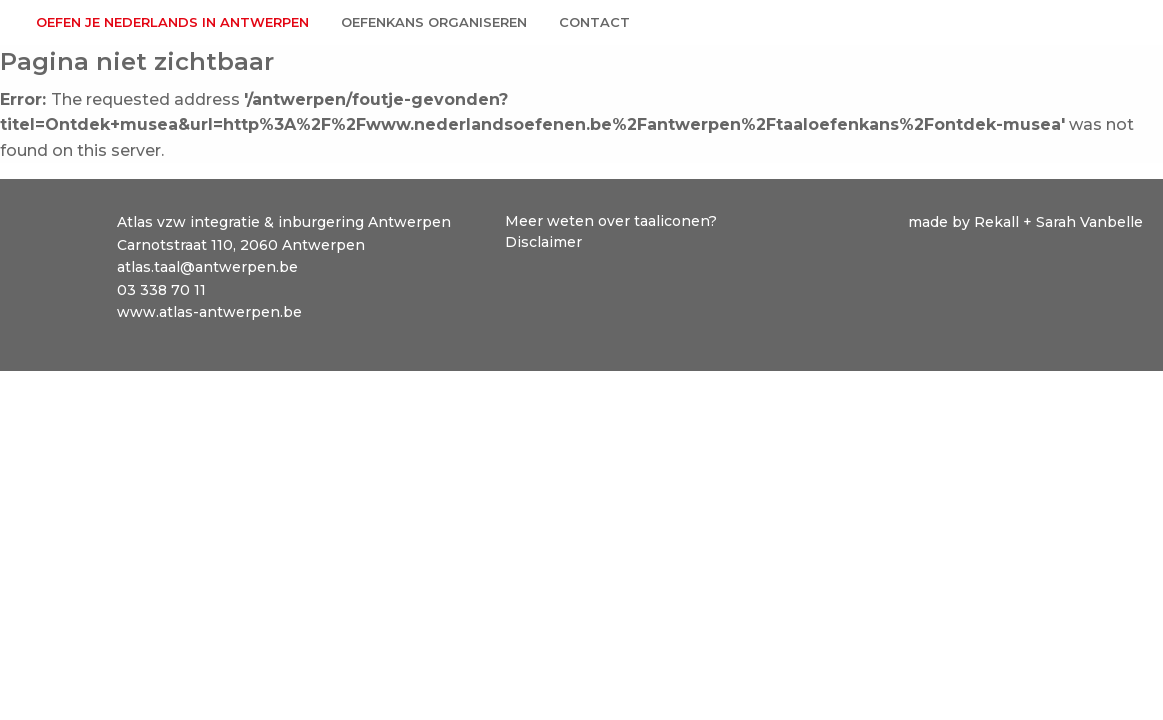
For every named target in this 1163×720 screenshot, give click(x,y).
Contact (594, 22)
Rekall (998, 222)
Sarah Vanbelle (1089, 222)
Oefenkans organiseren (434, 22)
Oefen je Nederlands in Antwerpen (172, 22)
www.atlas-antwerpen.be (209, 312)
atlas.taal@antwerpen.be (207, 267)
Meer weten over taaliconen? (613, 221)
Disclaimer (543, 242)
